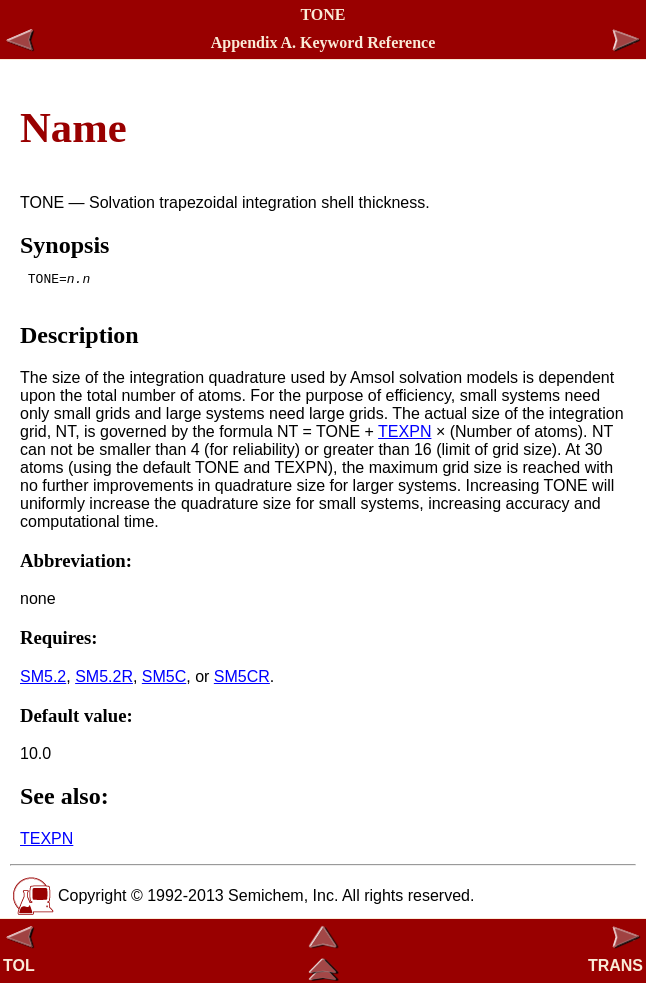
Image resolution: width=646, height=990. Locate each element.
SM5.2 (43, 682)
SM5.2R (104, 682)
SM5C (164, 682)
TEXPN (404, 437)
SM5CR (242, 682)
